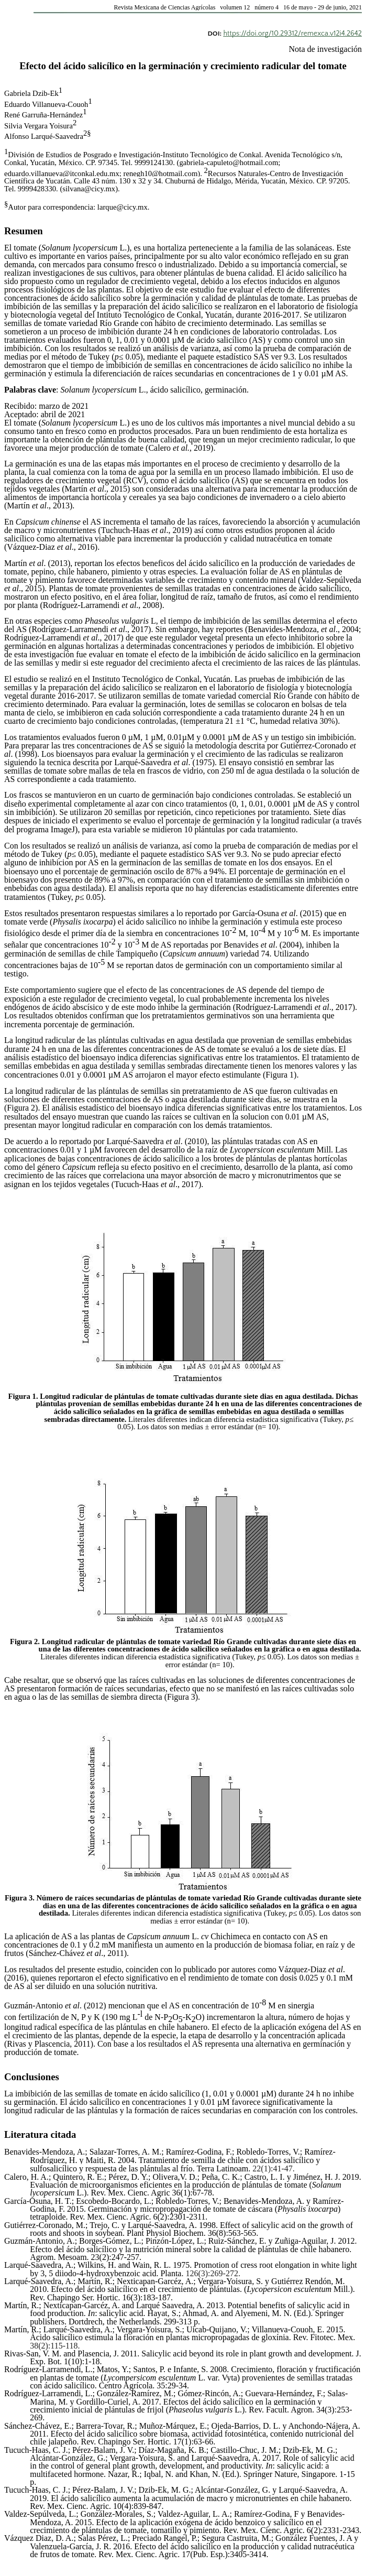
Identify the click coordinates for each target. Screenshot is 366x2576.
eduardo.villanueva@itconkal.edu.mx (61, 173)
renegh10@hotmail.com (161, 173)
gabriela (191, 162)
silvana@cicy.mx (88, 188)
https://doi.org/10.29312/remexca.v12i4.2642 (292, 33)
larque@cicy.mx (122, 207)
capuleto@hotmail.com (243, 162)
